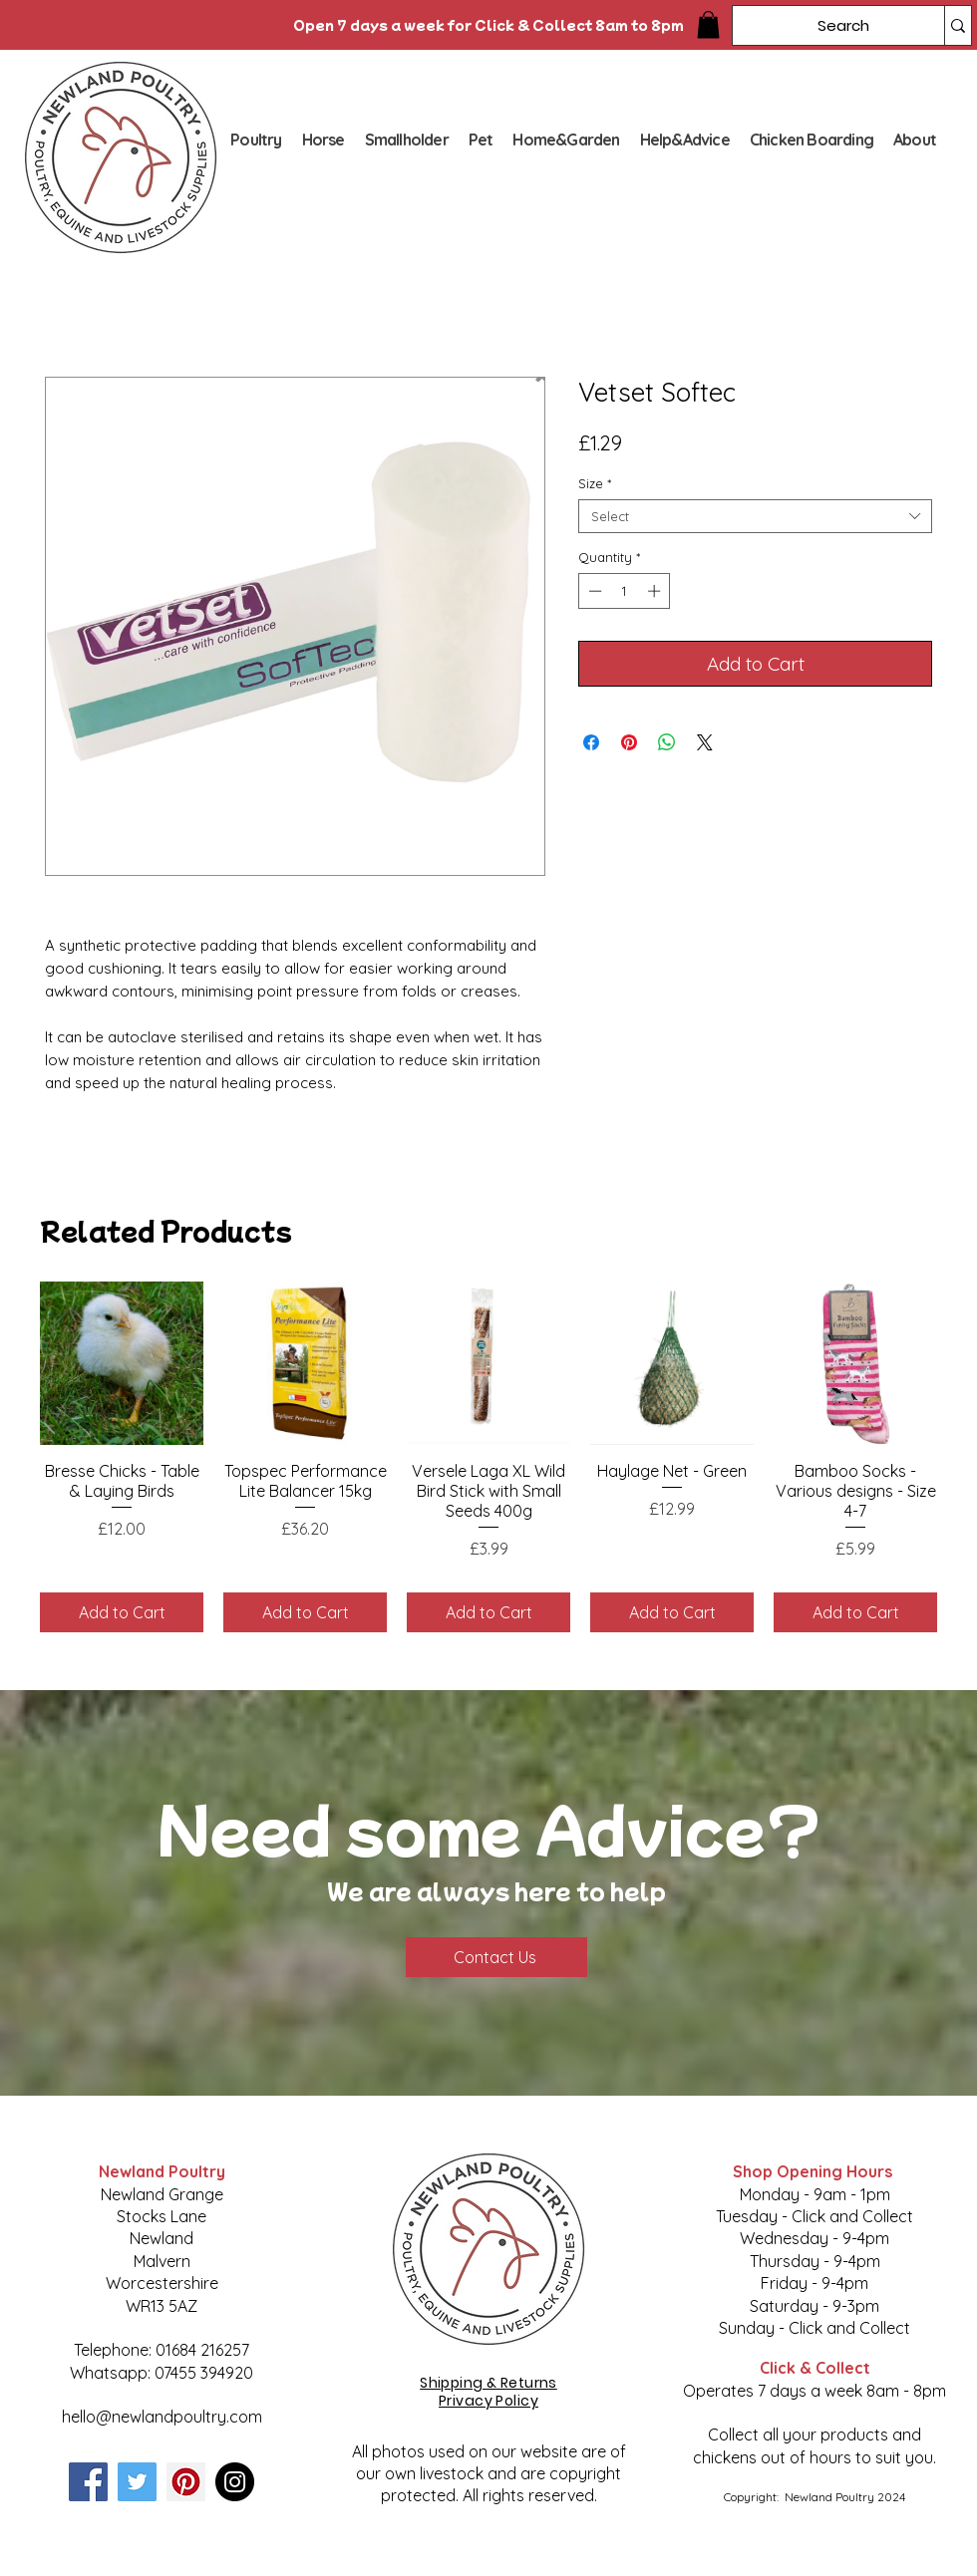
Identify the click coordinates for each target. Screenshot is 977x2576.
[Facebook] (88, 2481)
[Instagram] (234, 2481)
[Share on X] (705, 742)
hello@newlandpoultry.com (162, 2417)
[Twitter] (137, 2481)
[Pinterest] (185, 2481)
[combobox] (755, 516)
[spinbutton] (624, 591)
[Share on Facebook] (591, 742)
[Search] (823, 25)
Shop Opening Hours (814, 2171)
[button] (708, 24)
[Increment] (656, 591)
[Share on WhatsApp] (667, 742)
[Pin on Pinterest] (629, 742)
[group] (488, 1457)
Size (594, 483)
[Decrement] (593, 591)
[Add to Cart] (121, 1612)
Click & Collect (815, 2368)
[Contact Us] (496, 1957)
